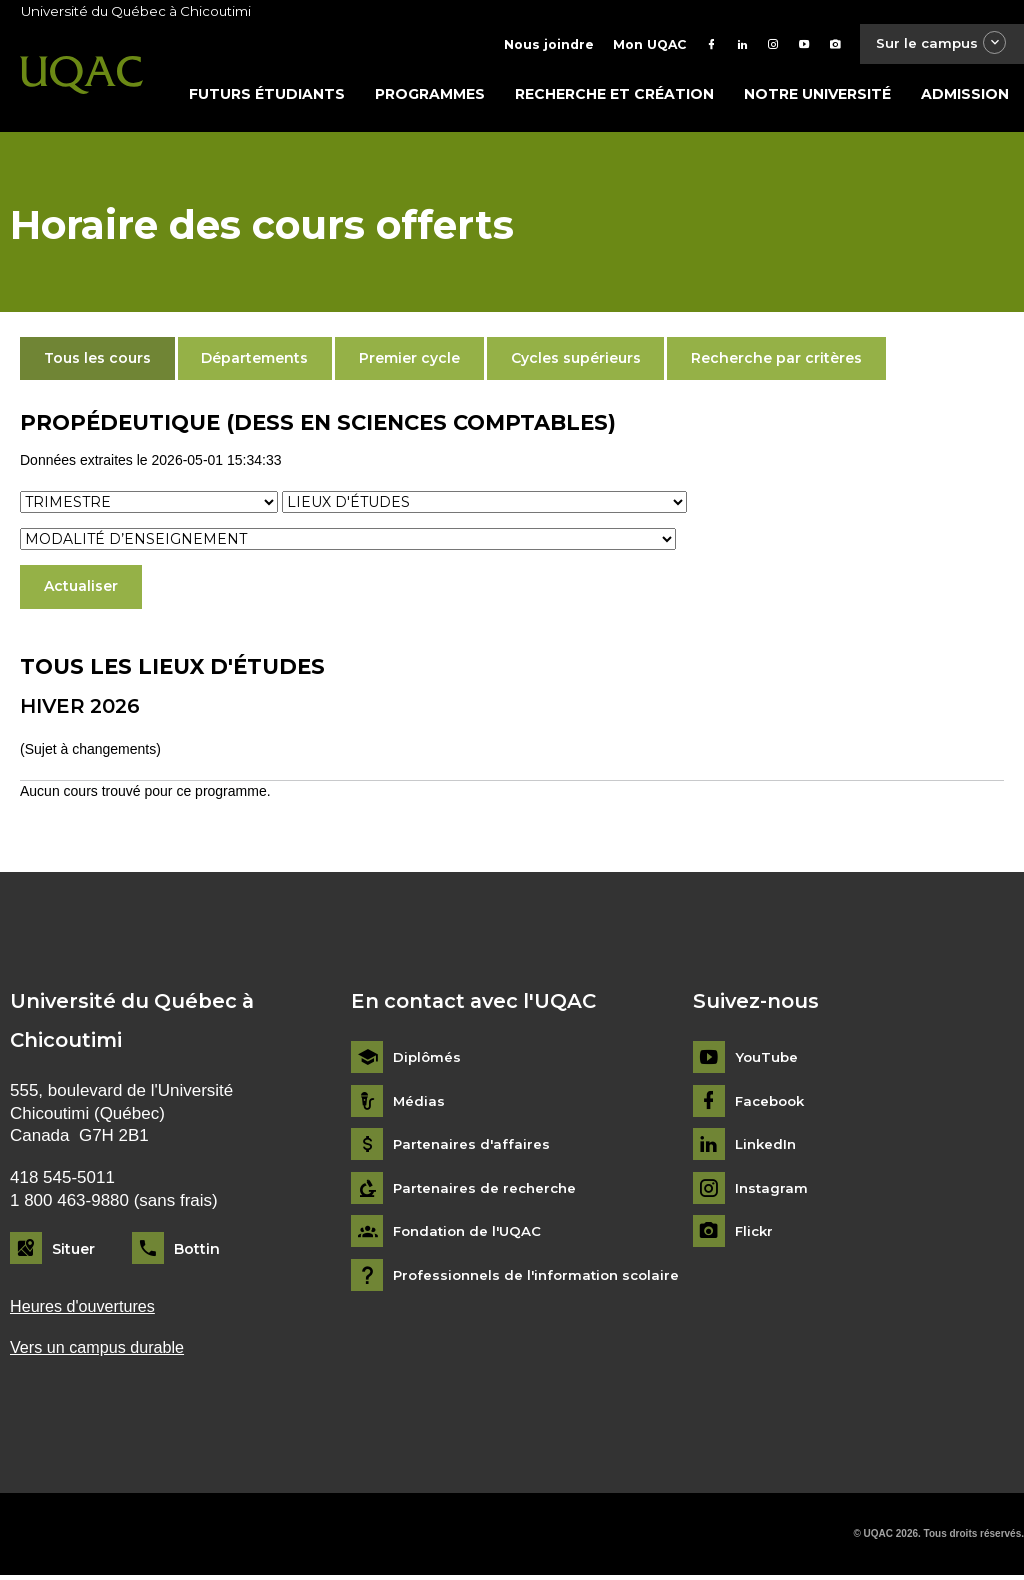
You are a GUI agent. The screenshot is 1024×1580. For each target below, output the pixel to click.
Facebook (772, 1104)
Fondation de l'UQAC (471, 1235)
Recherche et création (614, 97)
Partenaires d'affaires (473, 1148)
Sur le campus (937, 44)
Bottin (197, 1252)
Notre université (817, 97)
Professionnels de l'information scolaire (542, 1279)
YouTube (767, 1061)
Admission (965, 97)
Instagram (772, 1191)
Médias (419, 1104)
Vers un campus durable (101, 1351)
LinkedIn (767, 1148)
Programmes (430, 97)
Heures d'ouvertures (86, 1309)
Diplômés (428, 1061)
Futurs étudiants (267, 97)
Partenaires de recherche (488, 1191)
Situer (73, 1252)
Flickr (755, 1235)
